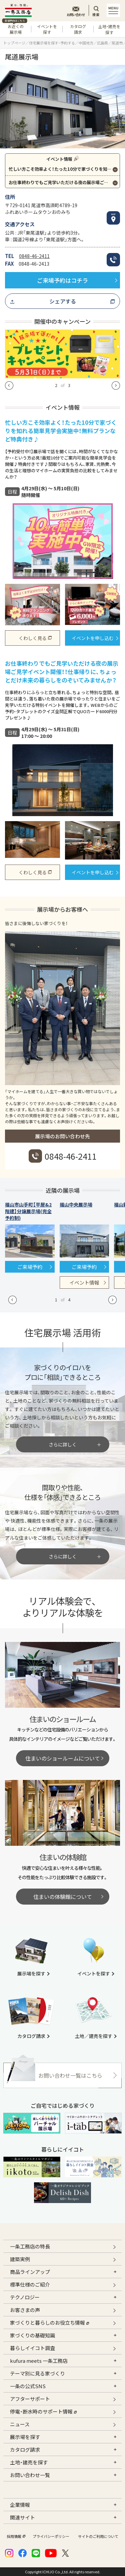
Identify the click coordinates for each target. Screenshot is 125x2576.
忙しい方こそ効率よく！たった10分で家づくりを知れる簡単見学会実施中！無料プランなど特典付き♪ (64, 169)
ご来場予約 (29, 1266)
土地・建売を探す (109, 29)
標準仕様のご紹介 (30, 2284)
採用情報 (15, 2536)
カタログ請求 (78, 29)
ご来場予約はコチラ (62, 280)
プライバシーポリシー (51, 2536)
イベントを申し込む (93, 638)
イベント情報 (84, 1282)
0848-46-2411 (34, 256)
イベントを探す (47, 29)
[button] (9, 385)
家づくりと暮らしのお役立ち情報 (49, 2322)
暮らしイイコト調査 (32, 2347)
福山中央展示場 (76, 1204)
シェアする (62, 301)
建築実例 (20, 2259)
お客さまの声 (25, 2309)
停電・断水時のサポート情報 (43, 2411)
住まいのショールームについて (62, 1758)
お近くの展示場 (14, 28)
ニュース (20, 2424)
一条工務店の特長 (30, 2246)
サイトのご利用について (98, 2536)
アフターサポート (30, 2398)
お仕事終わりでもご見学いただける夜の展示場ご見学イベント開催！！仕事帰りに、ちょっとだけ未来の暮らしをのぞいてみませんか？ (64, 182)
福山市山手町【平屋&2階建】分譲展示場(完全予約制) (28, 1211)
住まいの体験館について (62, 1897)
